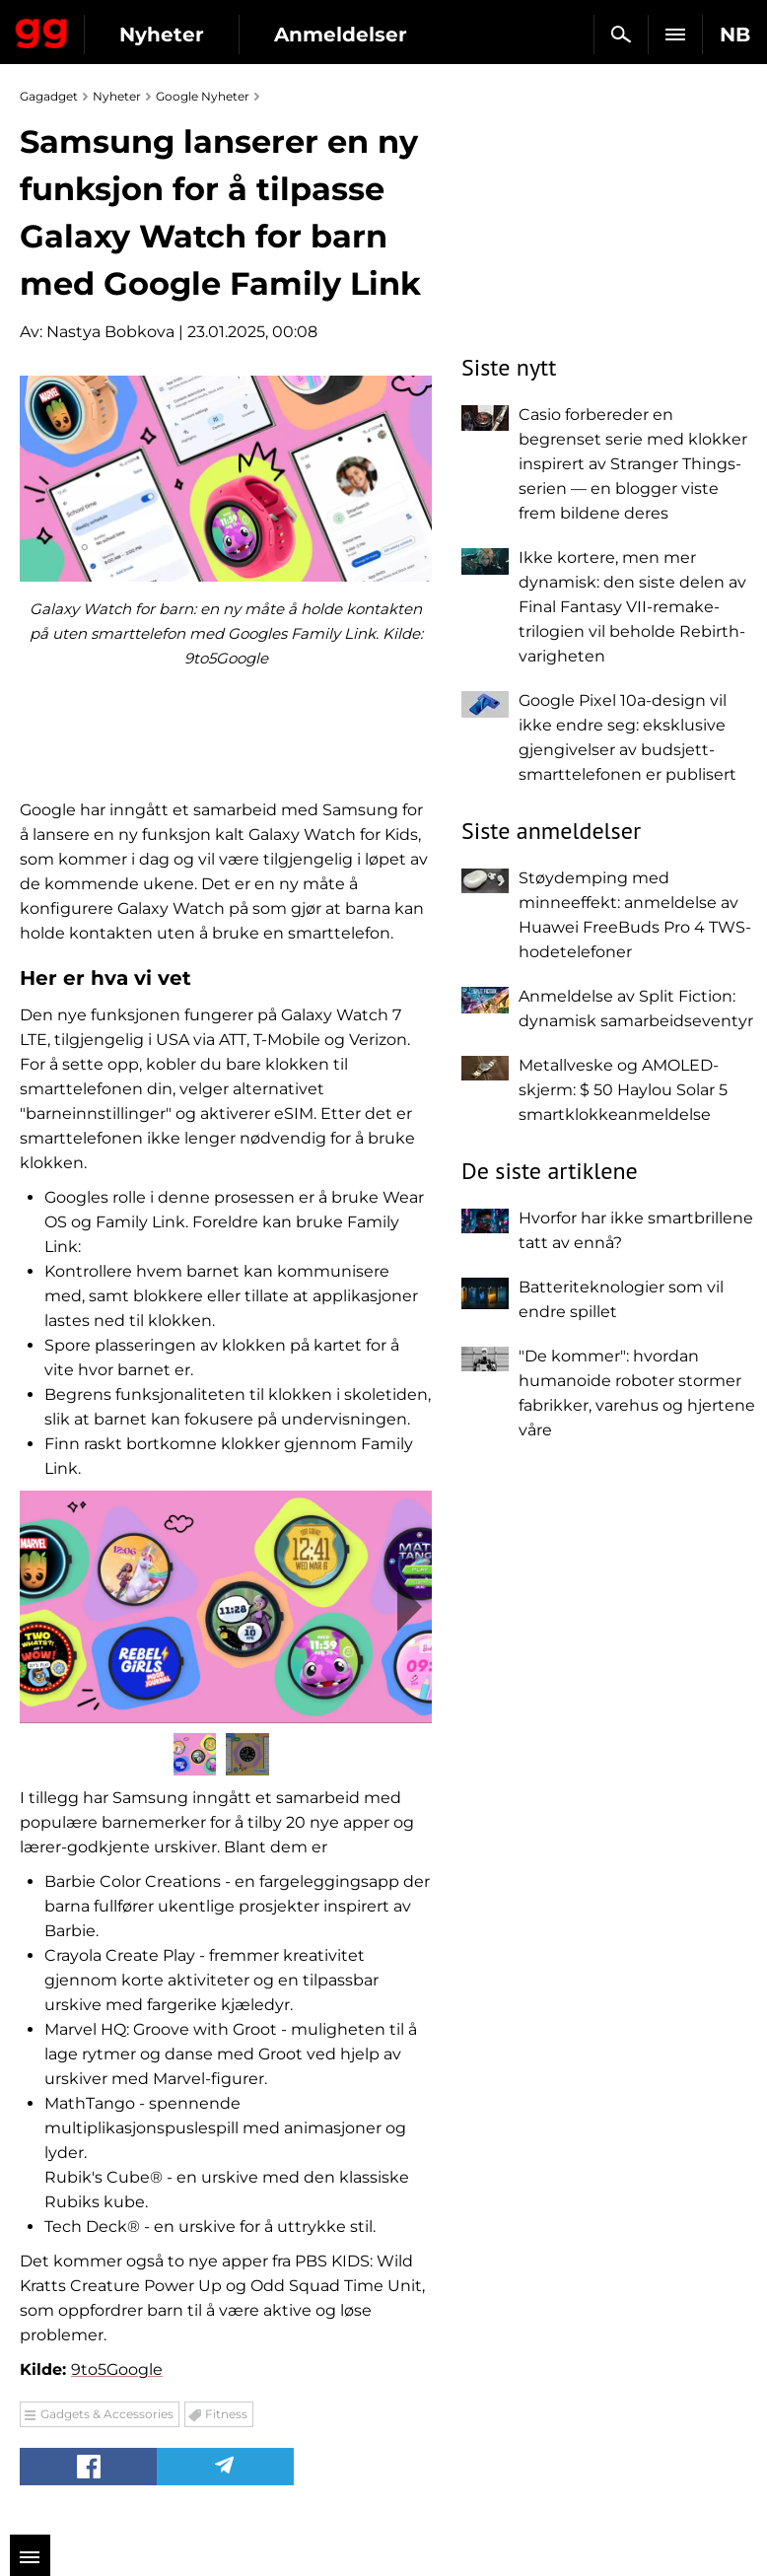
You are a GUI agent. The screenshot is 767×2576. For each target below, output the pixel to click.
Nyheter (161, 34)
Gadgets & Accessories (107, 2413)
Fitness (226, 2413)
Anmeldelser (340, 34)
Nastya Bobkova (110, 331)
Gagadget (42, 29)
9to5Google (117, 2369)
